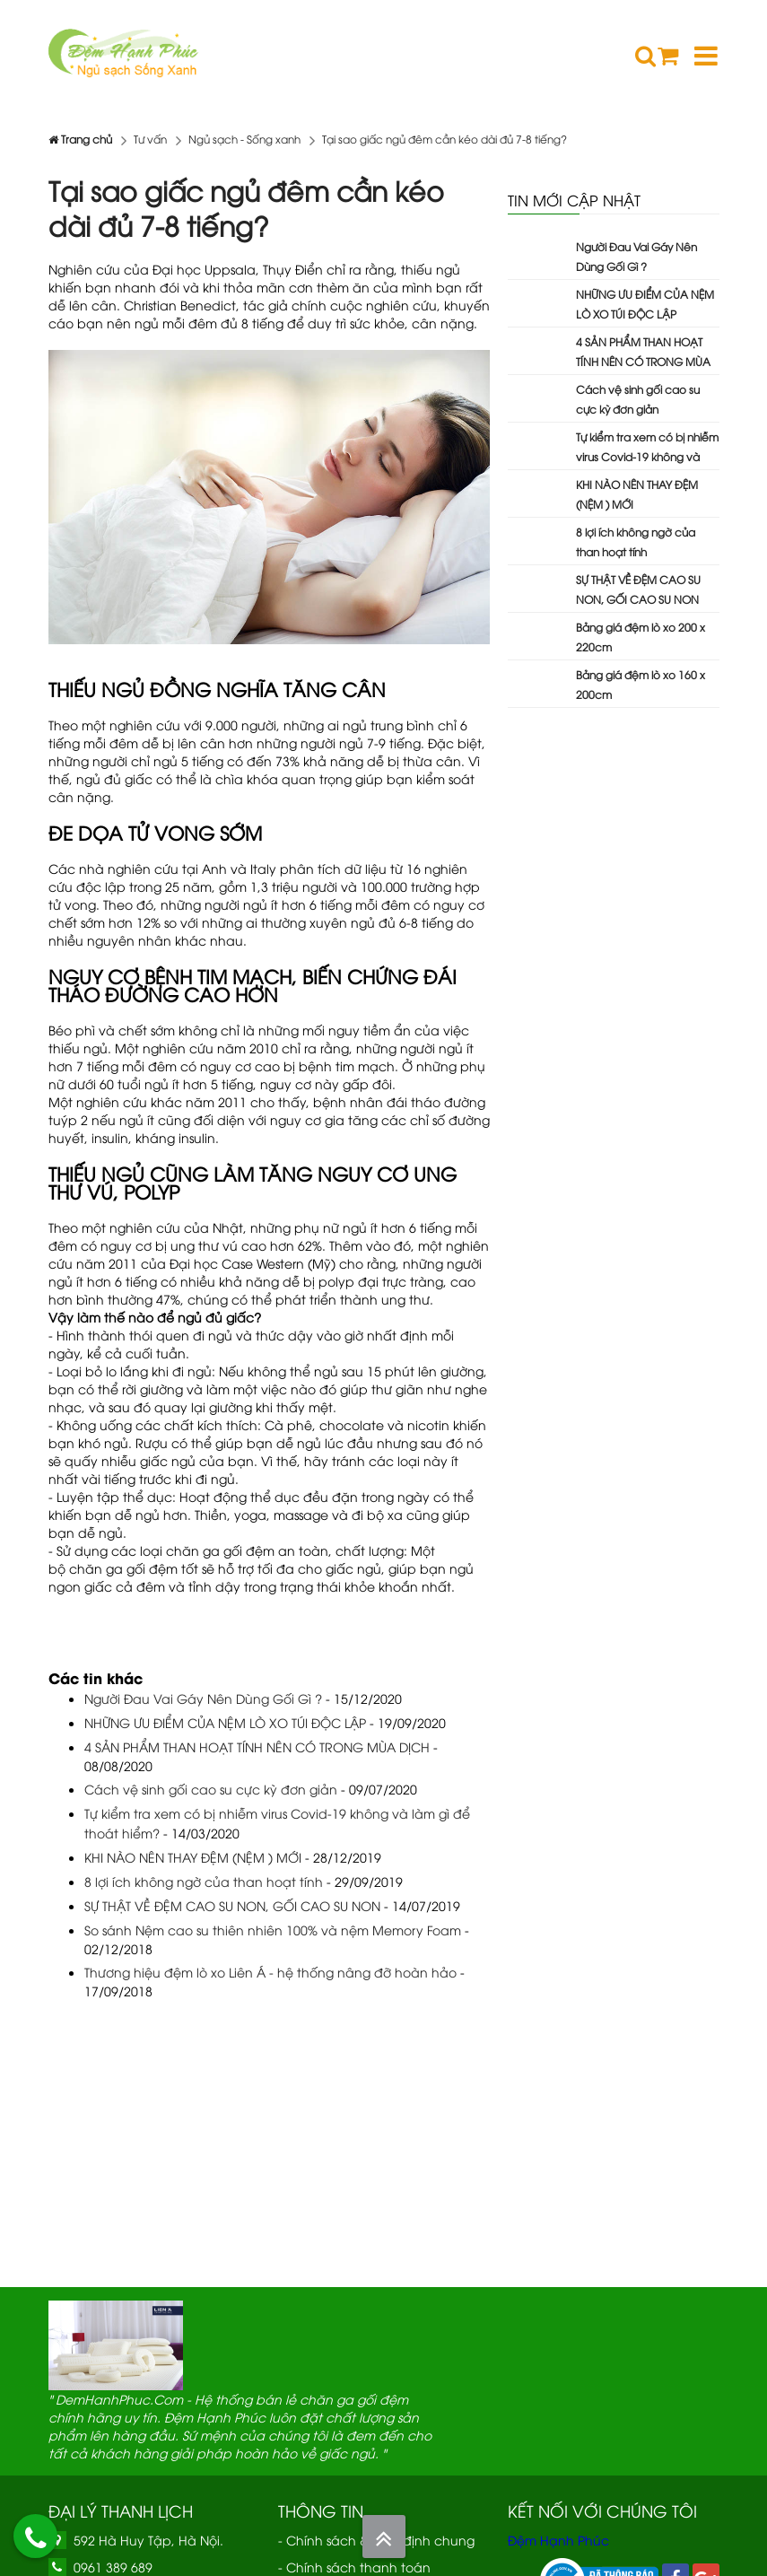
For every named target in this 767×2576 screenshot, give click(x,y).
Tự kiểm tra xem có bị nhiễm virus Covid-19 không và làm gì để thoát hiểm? (647, 456)
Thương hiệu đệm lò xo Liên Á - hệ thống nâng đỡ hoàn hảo (270, 1971)
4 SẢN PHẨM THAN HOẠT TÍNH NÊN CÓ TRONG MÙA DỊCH (257, 1746)
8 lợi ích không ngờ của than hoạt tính (203, 1881)
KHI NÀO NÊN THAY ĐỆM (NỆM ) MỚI (192, 1856)
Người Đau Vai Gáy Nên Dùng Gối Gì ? (203, 1698)
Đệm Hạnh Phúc (558, 2539)
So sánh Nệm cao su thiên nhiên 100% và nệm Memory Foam (272, 1929)
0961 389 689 (113, 2566)
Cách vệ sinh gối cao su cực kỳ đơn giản (210, 1788)
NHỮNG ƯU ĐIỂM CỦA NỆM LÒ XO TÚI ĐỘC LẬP (225, 1722)
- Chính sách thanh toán (354, 2566)
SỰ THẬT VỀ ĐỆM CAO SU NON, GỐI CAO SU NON (232, 1905)
